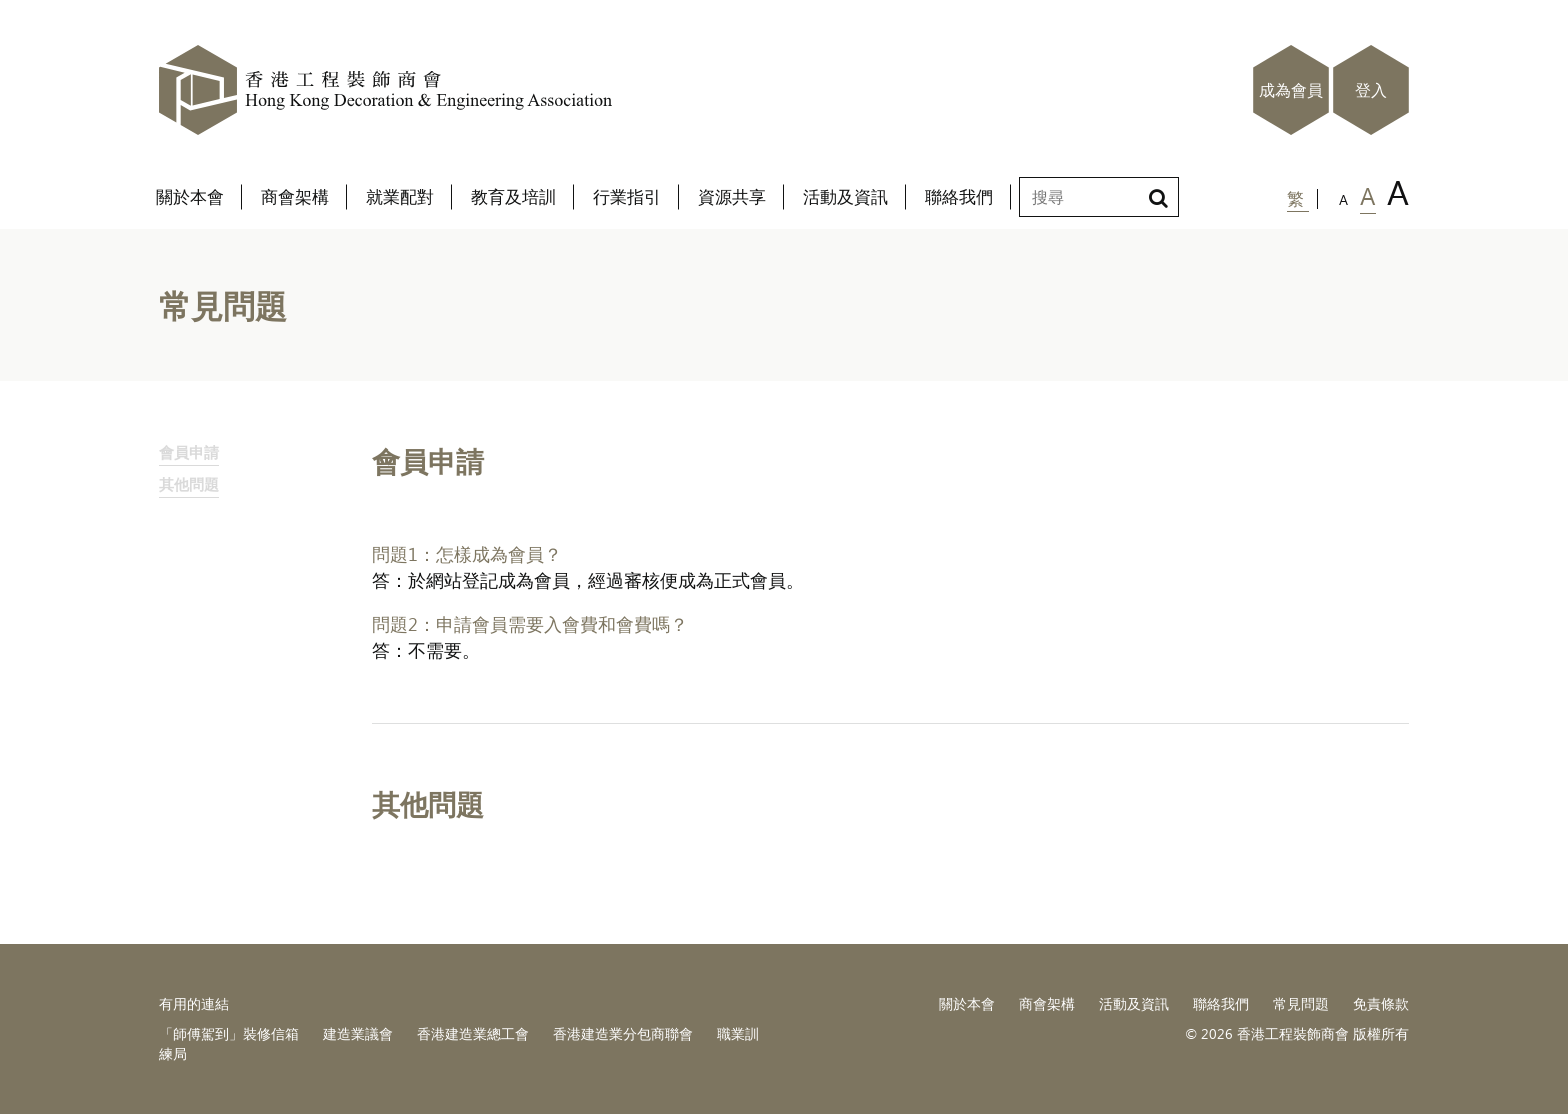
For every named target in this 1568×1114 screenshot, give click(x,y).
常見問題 (1301, 1003)
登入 (1371, 90)
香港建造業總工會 (473, 1033)
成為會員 (1291, 90)
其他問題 (189, 483)
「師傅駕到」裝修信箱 (229, 1033)
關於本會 (967, 1003)
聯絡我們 (1221, 1003)
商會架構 (1047, 1003)
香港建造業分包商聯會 (623, 1033)
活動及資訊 (1134, 1003)
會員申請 (189, 451)
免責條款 (1381, 1003)
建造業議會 (358, 1033)
